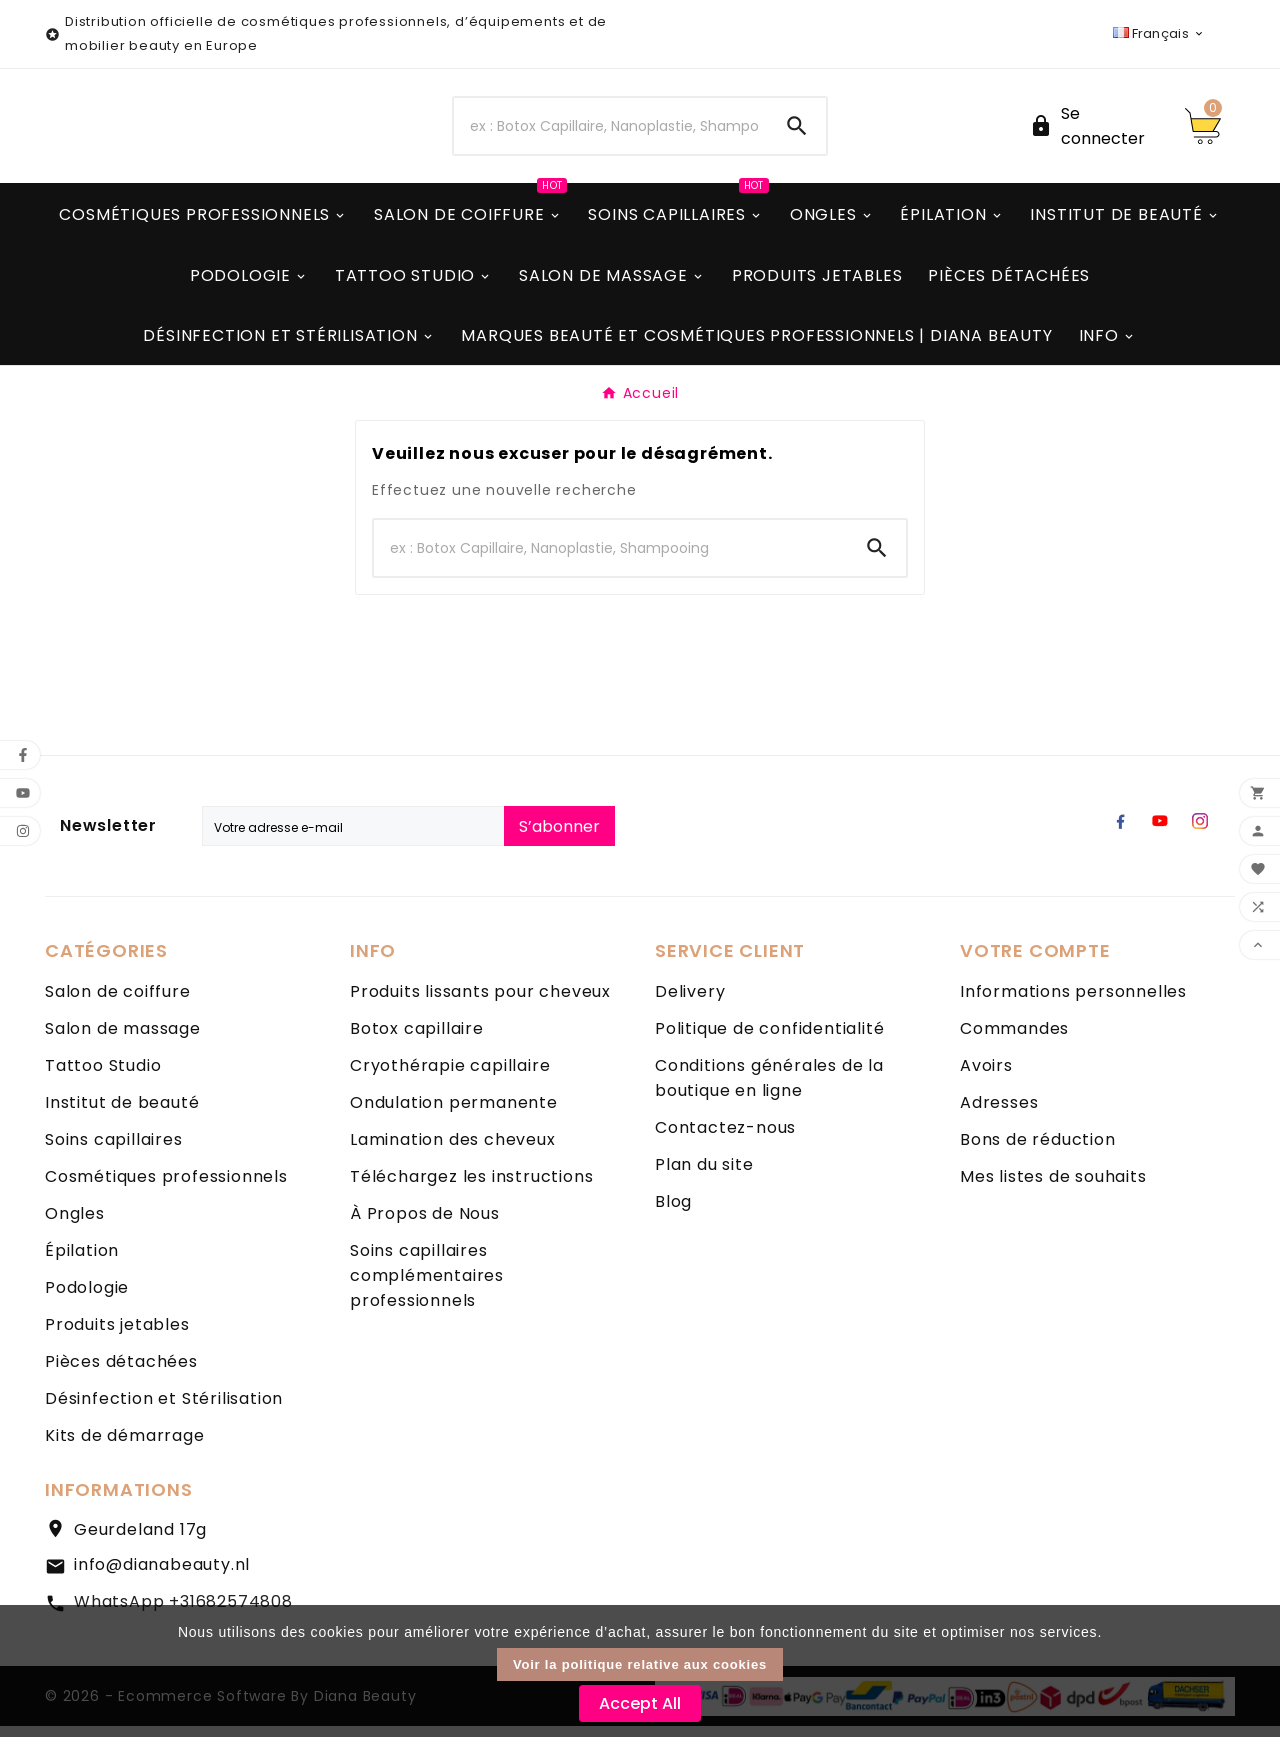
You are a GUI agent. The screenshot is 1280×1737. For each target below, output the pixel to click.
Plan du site (704, 1176)
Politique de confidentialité (769, 1040)
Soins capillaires (114, 1151)
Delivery (690, 1003)
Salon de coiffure (118, 1003)
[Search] (797, 132)
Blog (673, 1213)
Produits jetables (117, 1336)
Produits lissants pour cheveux (480, 1003)
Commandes (1014, 1040)
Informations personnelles (1073, 1003)
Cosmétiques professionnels (166, 1188)
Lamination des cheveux (453, 1151)
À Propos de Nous (425, 1225)
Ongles (75, 1225)
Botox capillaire (417, 1040)
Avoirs (986, 1077)
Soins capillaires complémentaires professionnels (427, 1287)
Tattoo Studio (103, 1077)
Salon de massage (123, 1040)
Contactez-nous (725, 1139)
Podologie (87, 1299)
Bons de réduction (1038, 1151)
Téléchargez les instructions (471, 1188)
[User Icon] (1095, 132)
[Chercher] (611, 132)
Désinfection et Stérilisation (164, 1410)
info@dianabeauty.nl (162, 1576)
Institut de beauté (122, 1114)
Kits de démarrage (125, 1447)
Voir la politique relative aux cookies (640, 1664)
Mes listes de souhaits (1053, 1188)
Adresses (999, 1114)
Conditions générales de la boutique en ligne (769, 1090)
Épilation (82, 1262)
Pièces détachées (121, 1373)
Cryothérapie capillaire (450, 1077)
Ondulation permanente (454, 1114)
